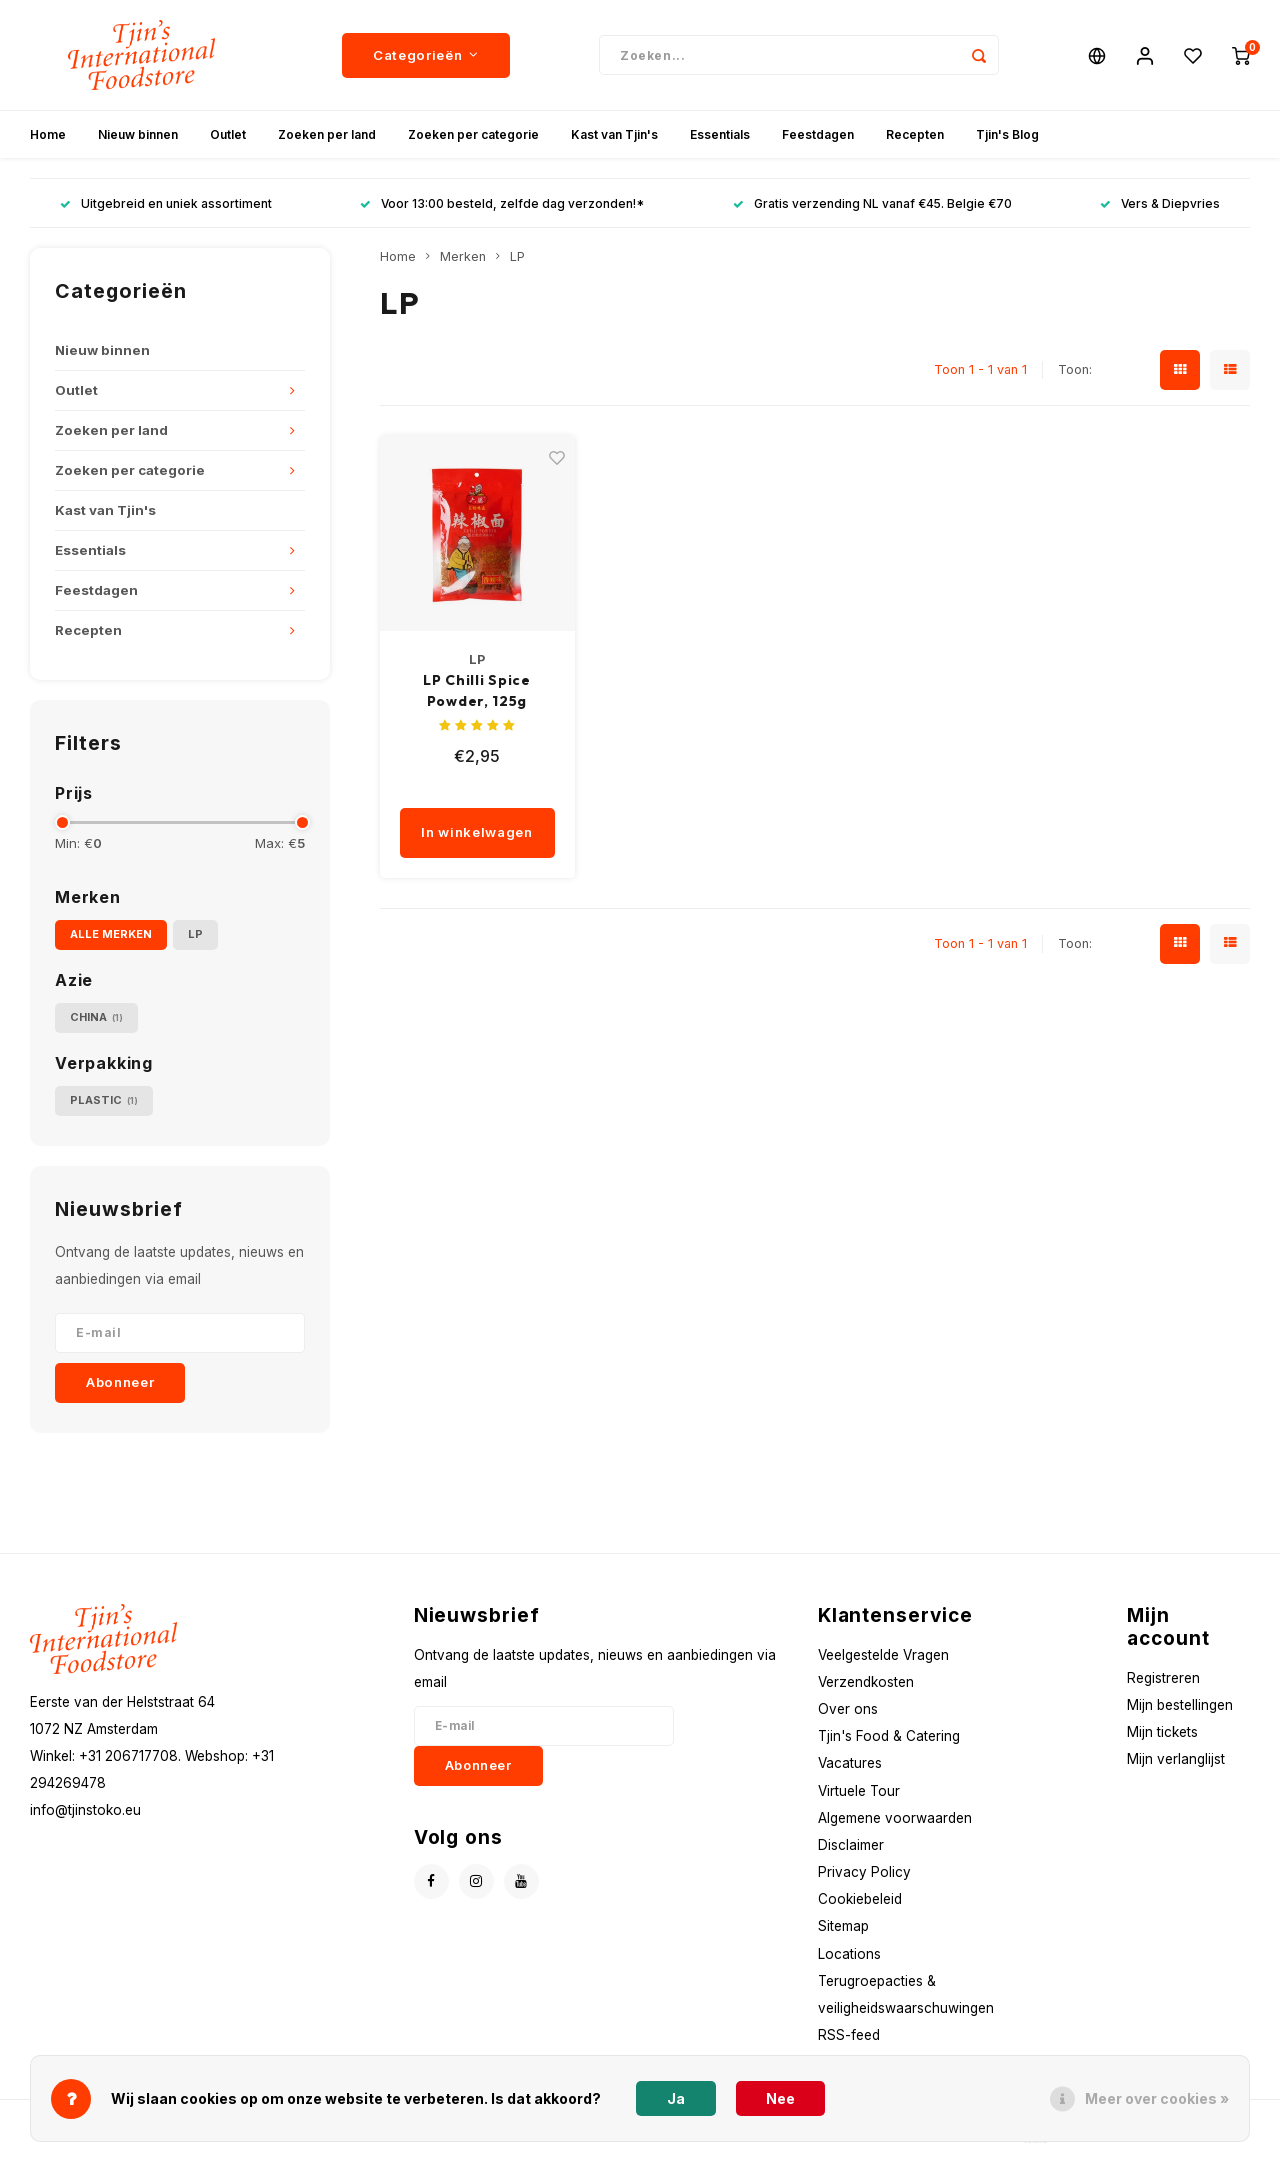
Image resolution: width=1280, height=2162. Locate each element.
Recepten (915, 134)
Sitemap (843, 1926)
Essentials (720, 134)
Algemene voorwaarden (895, 1818)
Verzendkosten (866, 1682)
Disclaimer (851, 1845)
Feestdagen (818, 134)
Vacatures (850, 1763)
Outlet (228, 134)
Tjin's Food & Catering (889, 1736)
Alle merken (111, 934)
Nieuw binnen (138, 134)
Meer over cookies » (1157, 2098)
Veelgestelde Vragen (883, 1655)
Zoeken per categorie (473, 134)
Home (48, 134)
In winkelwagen (476, 832)
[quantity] (506, 788)
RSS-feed (849, 2035)
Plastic (104, 1100)
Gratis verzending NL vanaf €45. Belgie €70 (872, 203)
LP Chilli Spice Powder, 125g (477, 690)
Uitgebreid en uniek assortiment (166, 203)
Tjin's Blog (1007, 134)
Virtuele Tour (859, 1791)
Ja (676, 2098)
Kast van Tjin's (614, 134)
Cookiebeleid (860, 1899)
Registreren (1163, 1678)
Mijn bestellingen (1180, 1705)
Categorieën (426, 55)
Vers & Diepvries (1160, 203)
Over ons (848, 1709)
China (96, 1017)
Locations (849, 1954)
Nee (780, 2098)
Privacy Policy (864, 1872)
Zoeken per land (327, 134)
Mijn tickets (1162, 1732)
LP (195, 934)
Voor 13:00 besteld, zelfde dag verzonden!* (502, 203)
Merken (463, 256)
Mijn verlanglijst (1176, 1759)
